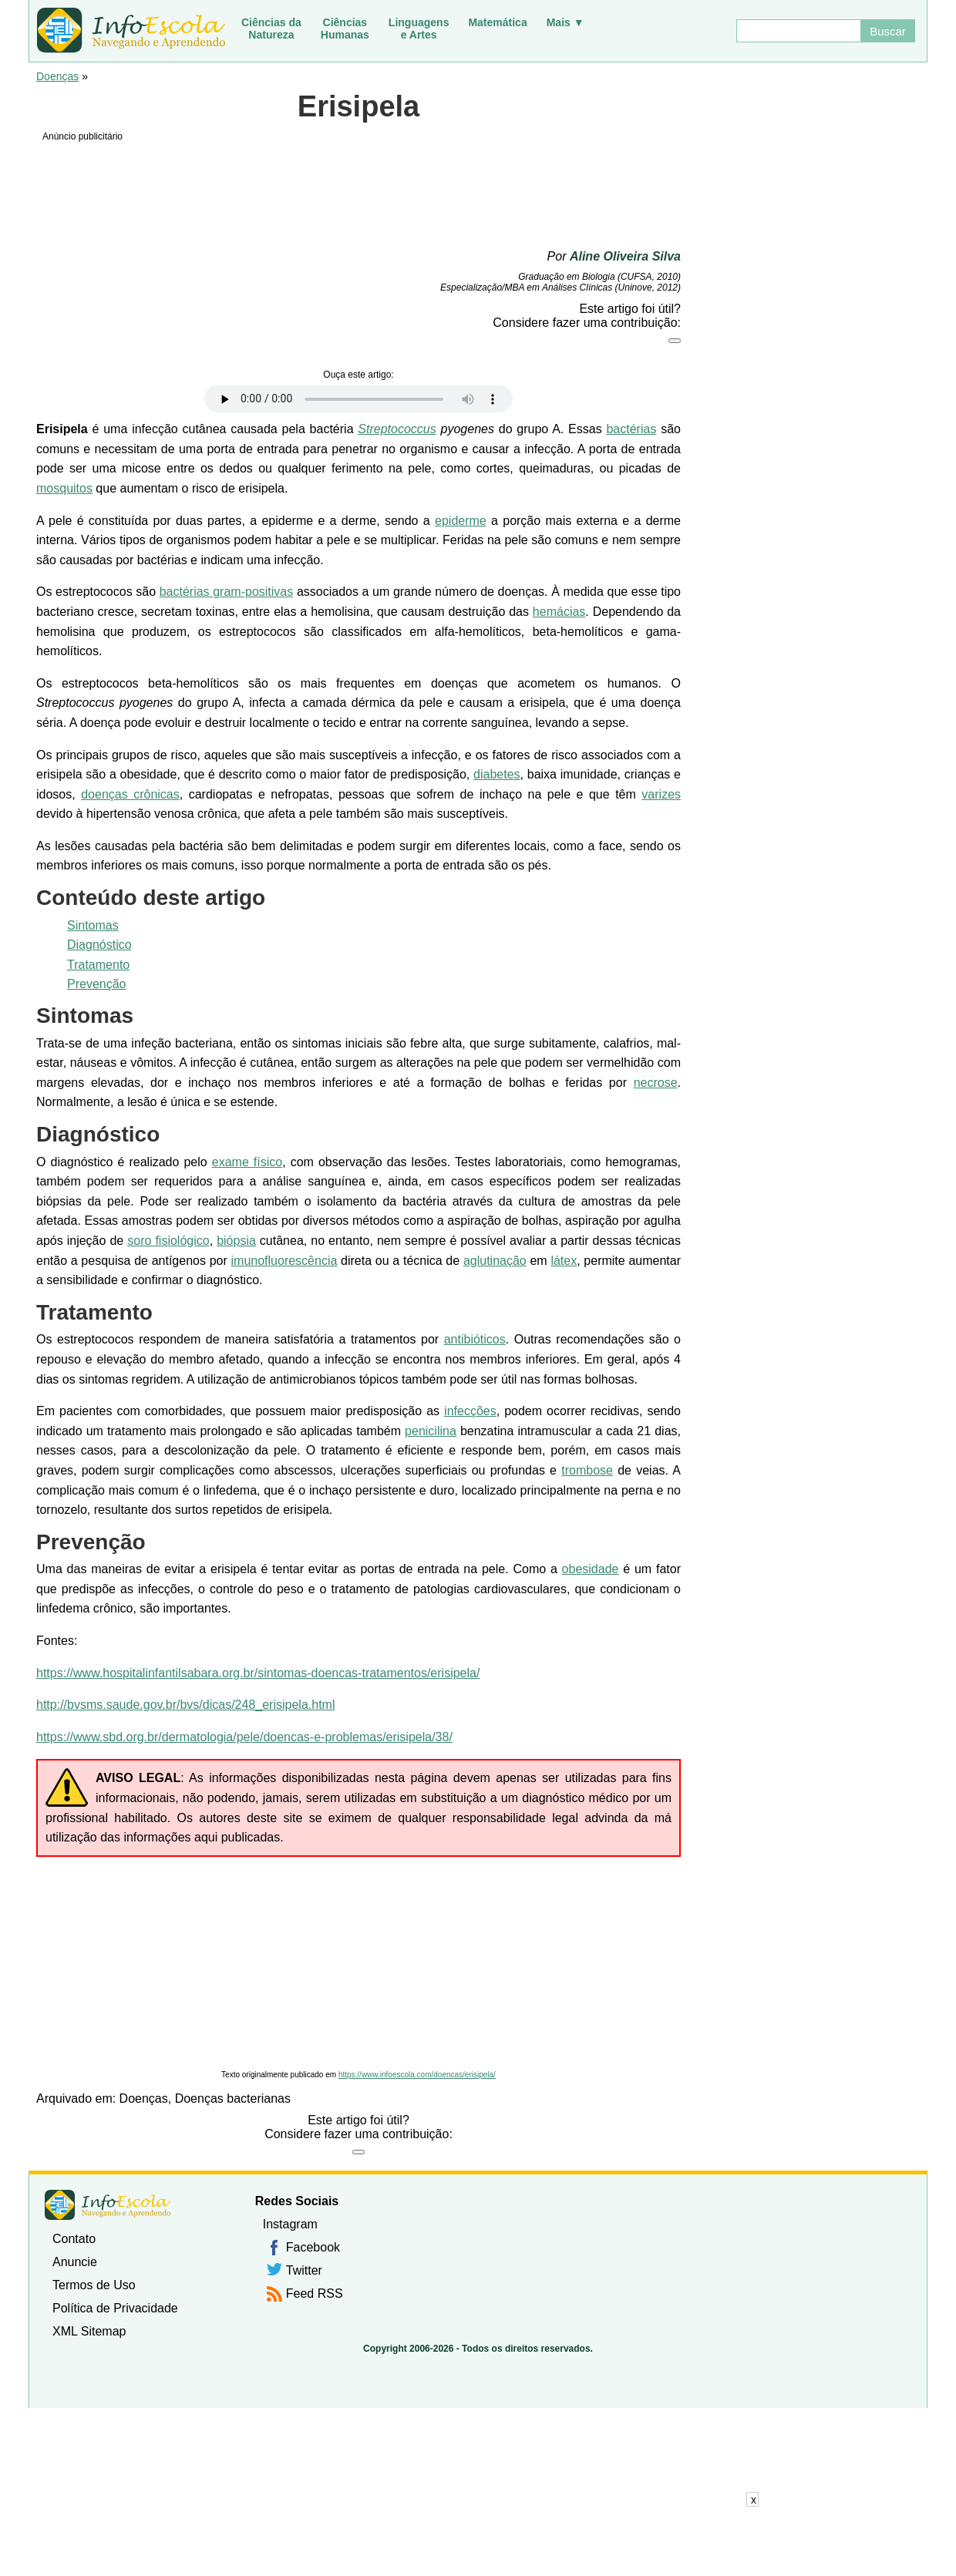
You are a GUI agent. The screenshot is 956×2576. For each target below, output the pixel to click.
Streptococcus (397, 428)
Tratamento (98, 964)
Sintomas (93, 925)
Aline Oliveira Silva (625, 256)
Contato (74, 2238)
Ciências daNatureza (271, 28)
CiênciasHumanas (345, 28)
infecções (470, 1410)
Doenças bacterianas (233, 2098)
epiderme (460, 520)
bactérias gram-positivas (227, 591)
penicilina (430, 1431)
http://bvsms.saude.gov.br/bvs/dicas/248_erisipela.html (185, 1704)
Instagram (290, 2224)
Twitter (304, 2270)
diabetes (496, 774)
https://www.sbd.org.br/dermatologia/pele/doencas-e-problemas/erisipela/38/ (244, 1737)
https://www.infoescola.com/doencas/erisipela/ (417, 2074)
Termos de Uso (94, 2285)
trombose (587, 1470)
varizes (661, 794)
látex (563, 1260)
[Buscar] (798, 31)
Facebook (313, 2247)
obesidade (590, 1569)
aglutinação (495, 1260)
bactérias (631, 428)
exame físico (247, 1162)
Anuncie (74, 2261)
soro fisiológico (168, 1240)
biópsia (236, 1240)
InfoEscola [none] (108, 2205)
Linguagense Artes (419, 28)
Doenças (57, 76)
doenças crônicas (130, 794)
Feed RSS (314, 2293)
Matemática (497, 22)
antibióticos (475, 1339)
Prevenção (96, 983)
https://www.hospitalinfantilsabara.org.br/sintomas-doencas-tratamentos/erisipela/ (258, 1673)
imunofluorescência (284, 1260)
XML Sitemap (89, 2331)
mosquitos (64, 488)
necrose (656, 1082)
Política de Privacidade (115, 2308)
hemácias (559, 611)
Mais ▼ (565, 22)
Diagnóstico (99, 944)
